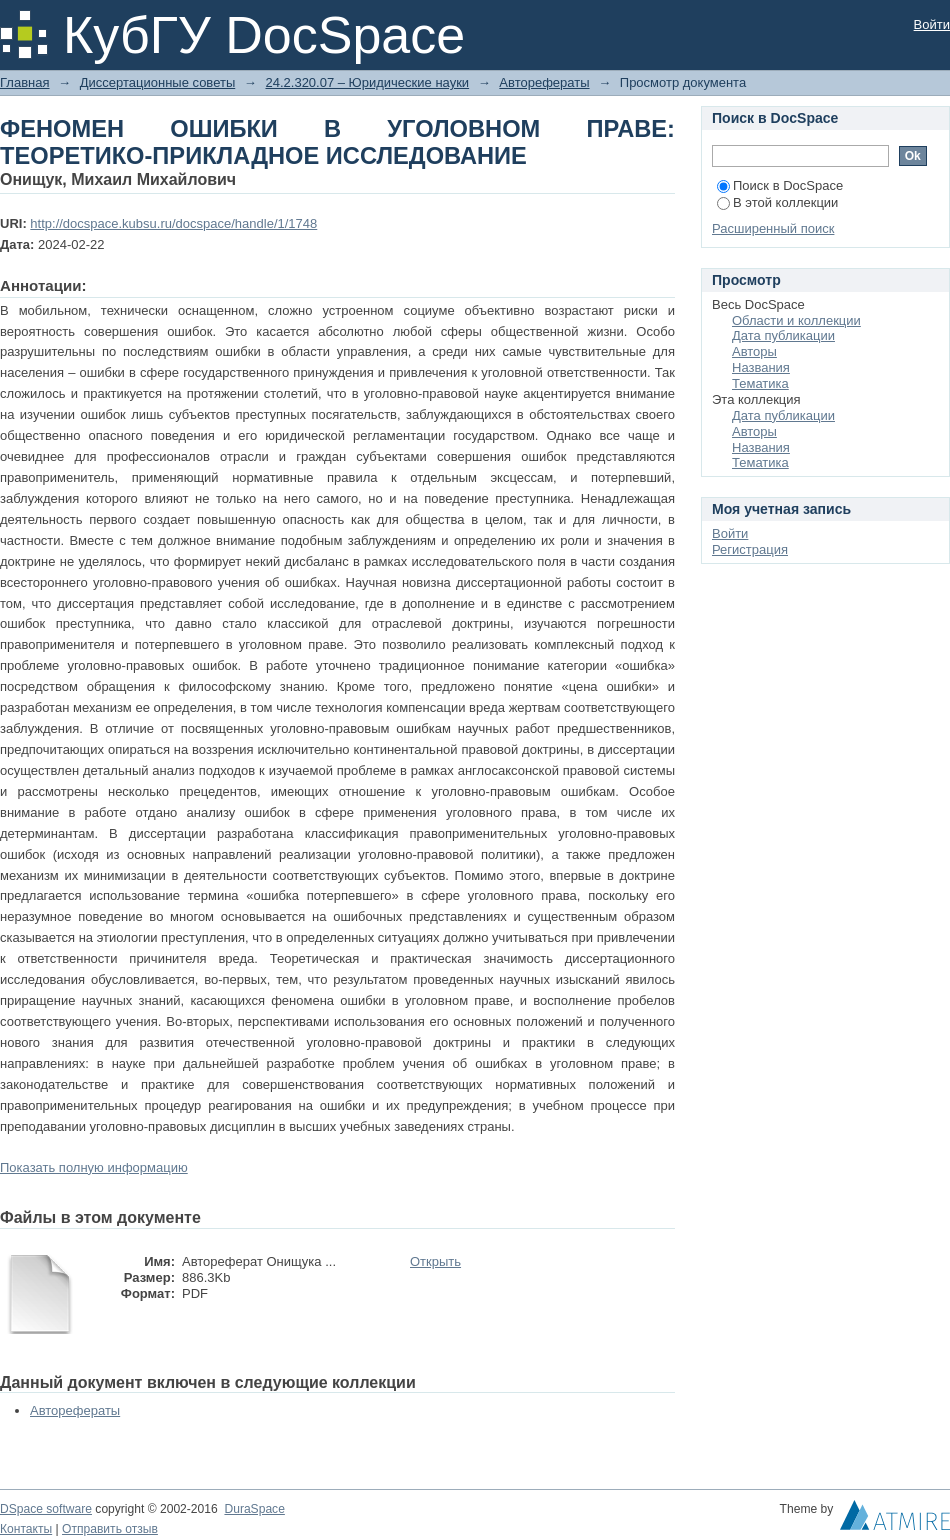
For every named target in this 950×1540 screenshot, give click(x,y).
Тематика (760, 383)
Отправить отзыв (110, 1529)
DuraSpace (254, 1509)
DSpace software (46, 1509)
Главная (24, 82)
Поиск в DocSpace (780, 185)
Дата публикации (783, 335)
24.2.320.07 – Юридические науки (367, 82)
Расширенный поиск (773, 228)
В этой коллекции (777, 202)
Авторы (754, 351)
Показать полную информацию (94, 1167)
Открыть (435, 1261)
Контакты (26, 1529)
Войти (932, 24)
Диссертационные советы (158, 82)
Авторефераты (544, 82)
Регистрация (750, 549)
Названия (761, 367)
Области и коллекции (796, 320)
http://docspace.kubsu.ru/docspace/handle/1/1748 (173, 223)
